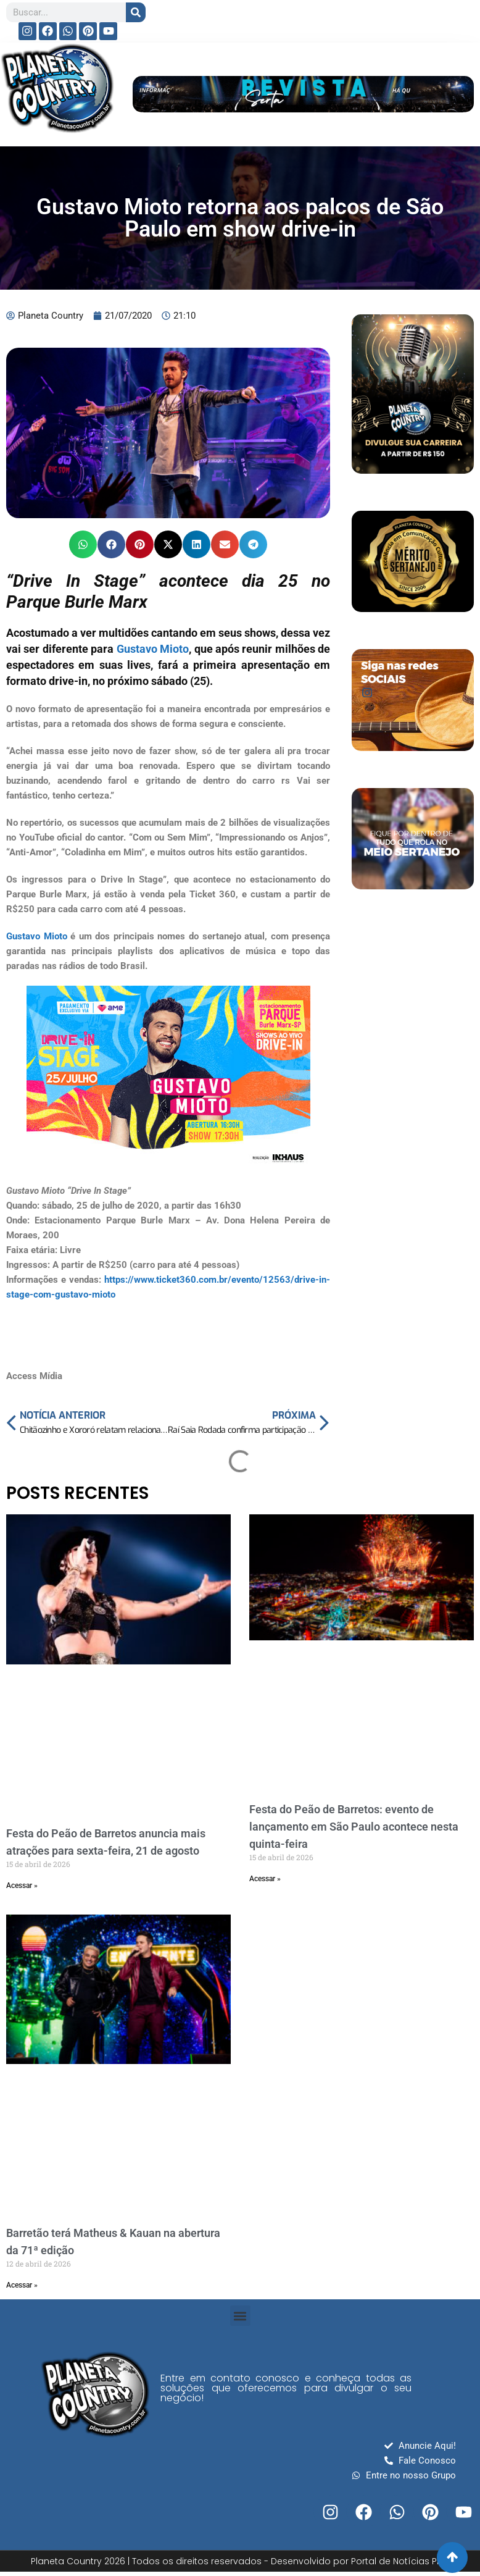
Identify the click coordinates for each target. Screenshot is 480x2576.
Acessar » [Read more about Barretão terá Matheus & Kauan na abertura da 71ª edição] (22, 2285)
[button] (83, 544)
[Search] (136, 12)
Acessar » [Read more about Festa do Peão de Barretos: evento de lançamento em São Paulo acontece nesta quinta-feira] (265, 1878)
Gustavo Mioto (153, 648)
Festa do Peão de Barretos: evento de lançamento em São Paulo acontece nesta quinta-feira (353, 1826)
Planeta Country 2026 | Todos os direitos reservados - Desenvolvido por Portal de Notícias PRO (240, 2561)
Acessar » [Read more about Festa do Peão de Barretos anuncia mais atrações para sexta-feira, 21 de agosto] (22, 1885)
